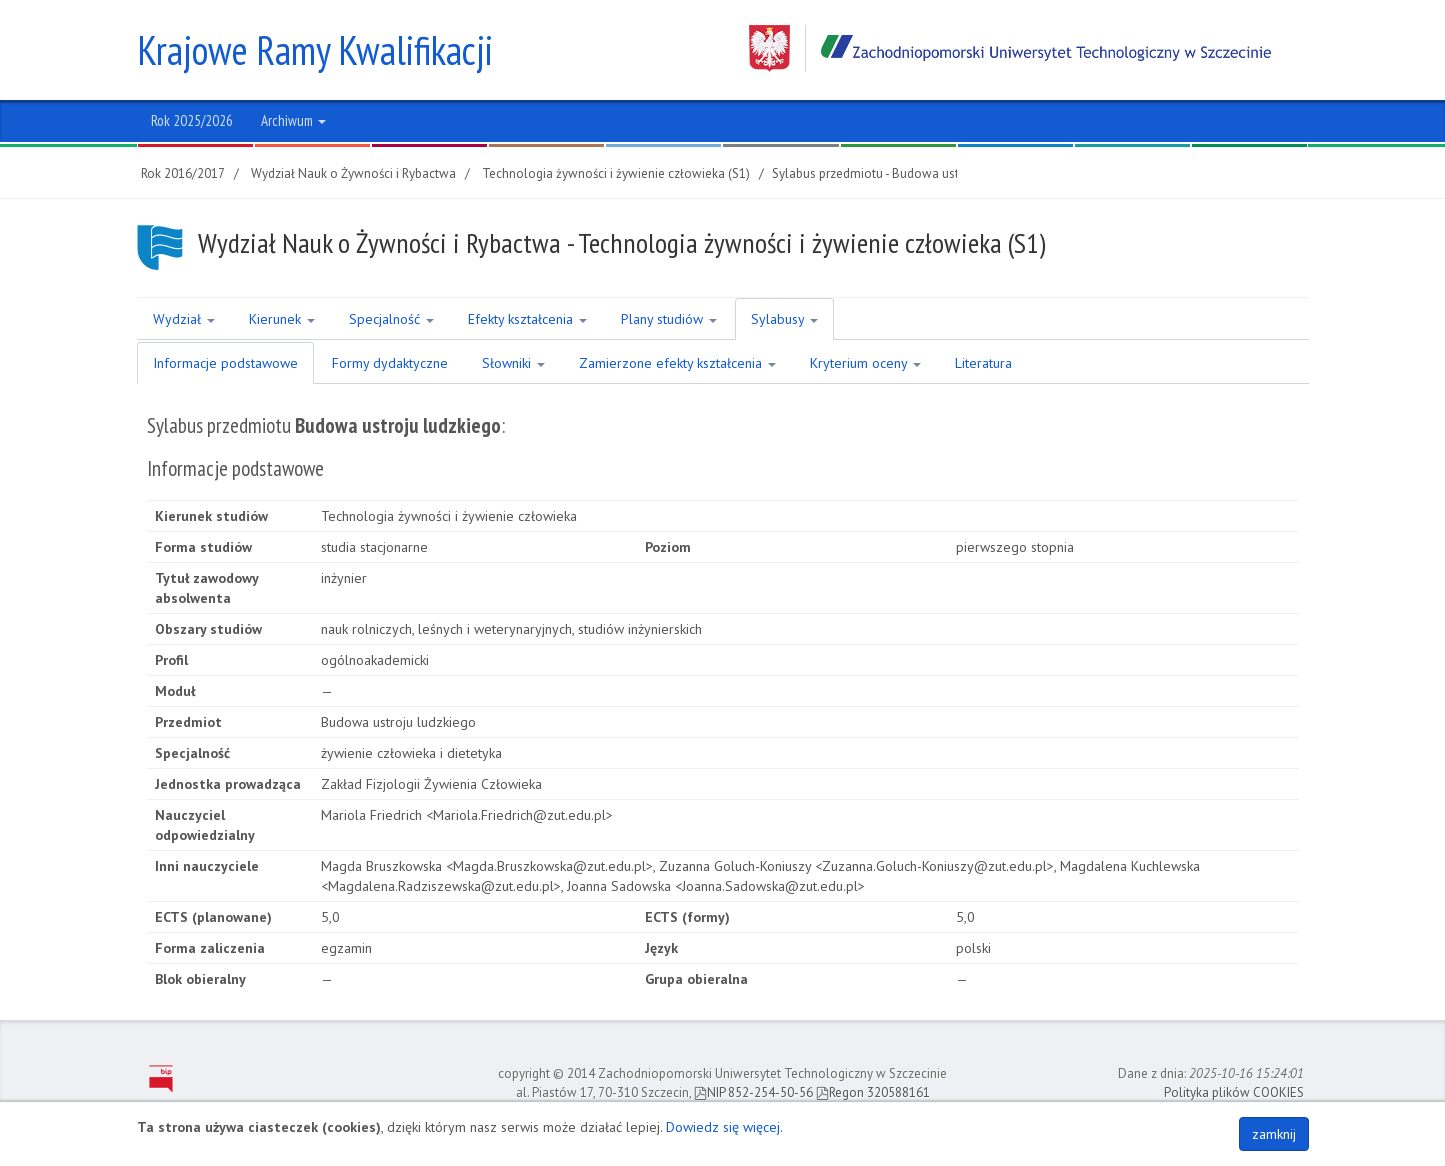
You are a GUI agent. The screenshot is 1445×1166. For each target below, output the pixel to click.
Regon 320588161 (873, 1092)
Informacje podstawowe (225, 363)
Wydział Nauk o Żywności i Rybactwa (353, 173)
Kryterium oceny (865, 363)
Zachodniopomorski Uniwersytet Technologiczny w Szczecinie (1010, 48)
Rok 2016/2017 (183, 173)
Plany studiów (669, 319)
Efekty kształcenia (527, 319)
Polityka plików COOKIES (1234, 1092)
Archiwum (293, 120)
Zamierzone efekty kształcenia (677, 363)
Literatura (983, 363)
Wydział (184, 319)
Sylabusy (784, 319)
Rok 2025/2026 (192, 120)
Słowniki (513, 363)
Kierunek (282, 319)
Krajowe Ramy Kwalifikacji (315, 50)
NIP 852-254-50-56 (753, 1092)
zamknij (1274, 1134)
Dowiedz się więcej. (724, 1127)
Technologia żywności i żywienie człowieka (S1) (616, 173)
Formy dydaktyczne (390, 363)
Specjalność (391, 319)
